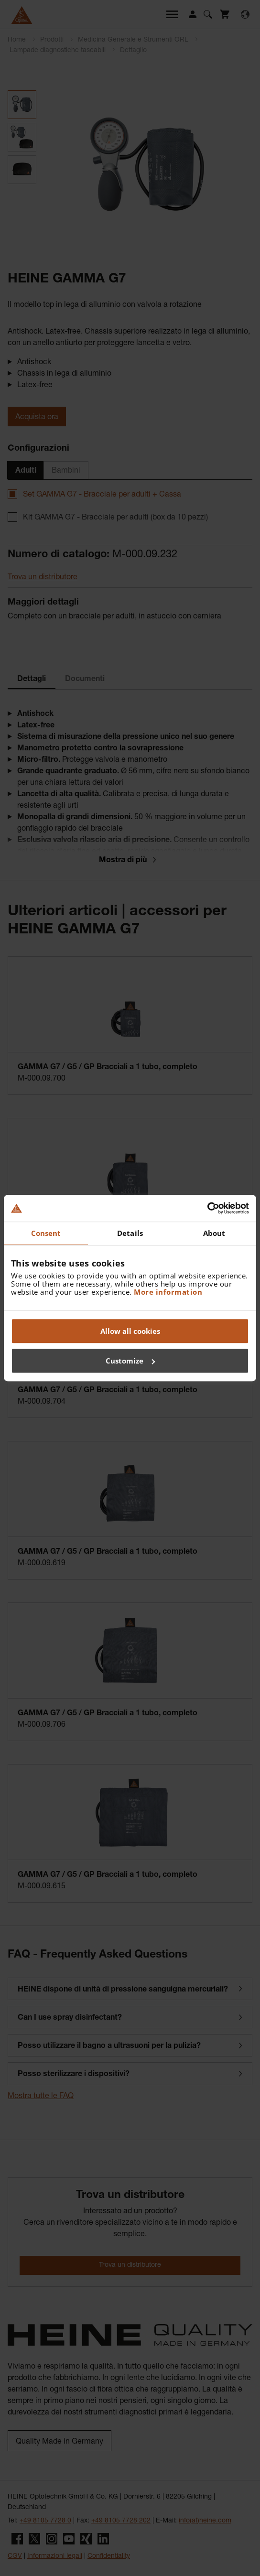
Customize (130, 1360)
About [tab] (214, 1233)
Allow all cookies (130, 1331)
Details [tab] (130, 1233)
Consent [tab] (46, 1233)
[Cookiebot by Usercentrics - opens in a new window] (207, 1208)
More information (168, 1292)
